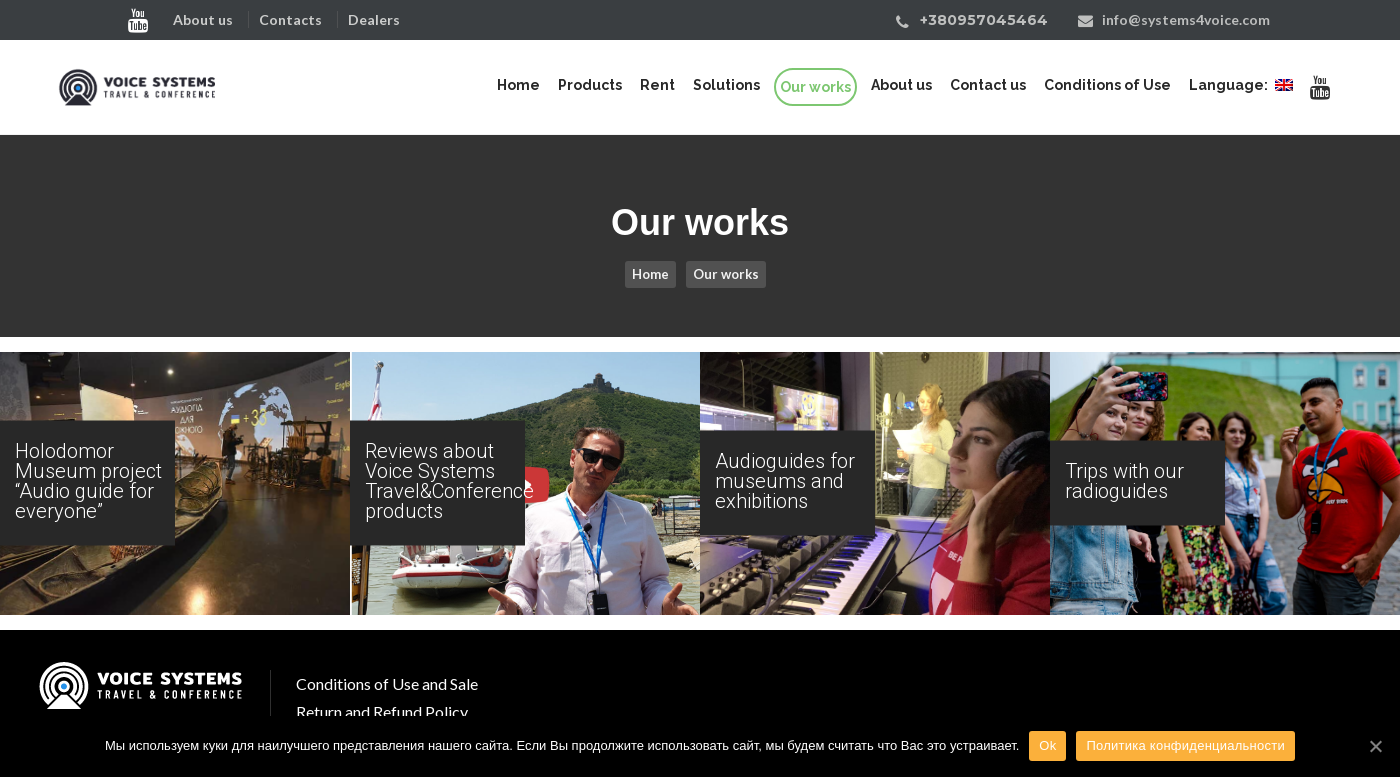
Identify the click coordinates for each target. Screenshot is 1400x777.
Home (650, 274)
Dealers (374, 19)
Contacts (290, 19)
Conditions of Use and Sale (387, 683)
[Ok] (1375, 746)
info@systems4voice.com (1186, 19)
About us (203, 19)
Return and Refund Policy (382, 711)
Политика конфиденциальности (1185, 745)
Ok (1047, 745)
